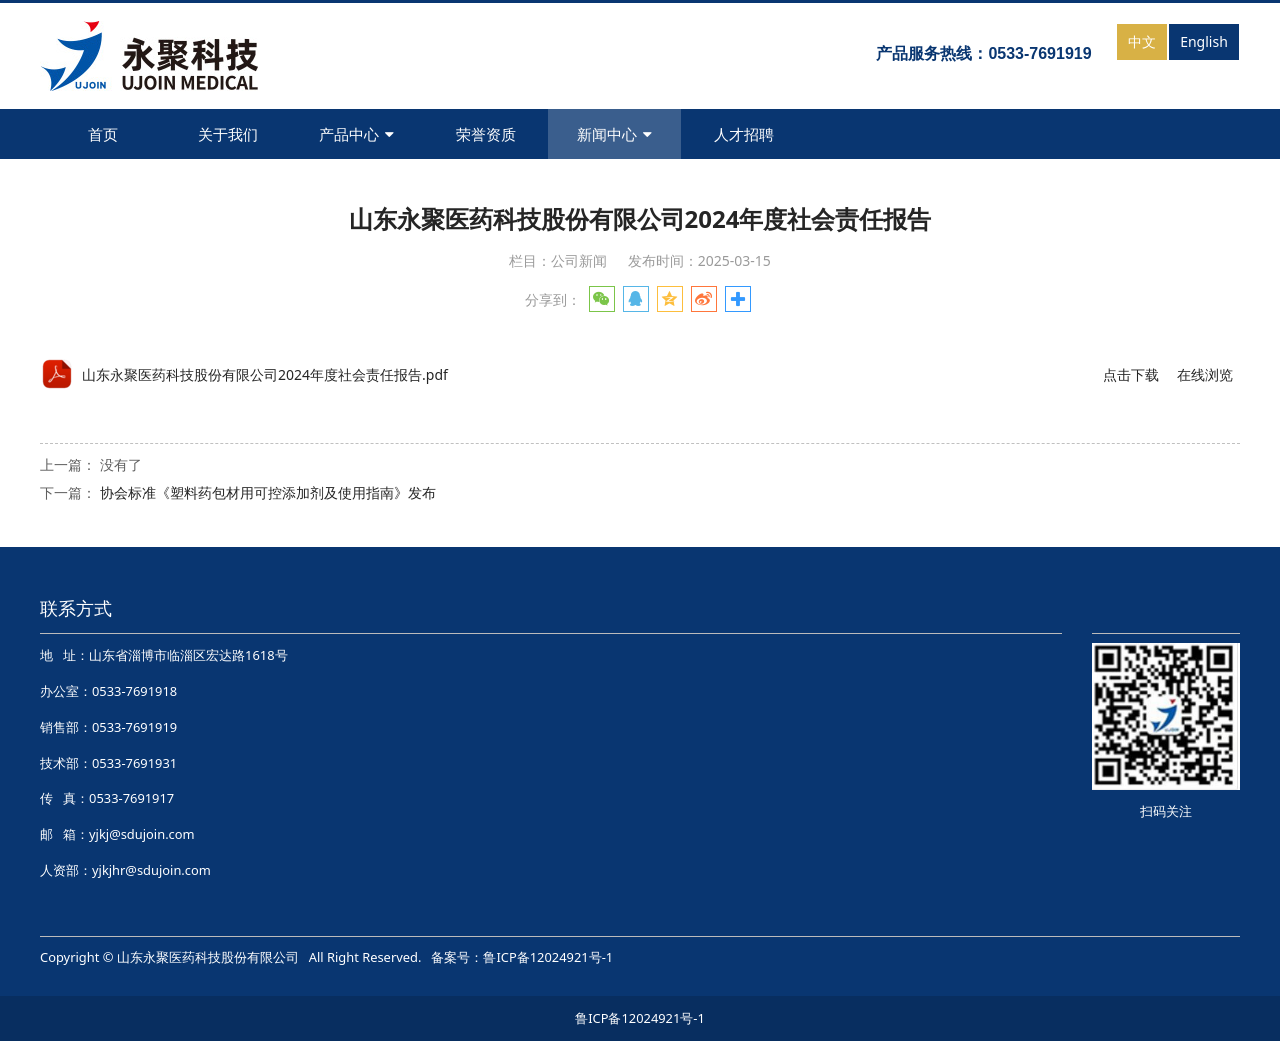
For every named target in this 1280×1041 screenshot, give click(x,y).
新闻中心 (614, 134)
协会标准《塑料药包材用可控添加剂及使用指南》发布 (268, 492)
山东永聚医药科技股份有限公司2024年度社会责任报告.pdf (265, 374)
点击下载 (1131, 374)
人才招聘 (744, 134)
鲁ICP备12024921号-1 (548, 957)
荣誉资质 (486, 134)
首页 (103, 134)
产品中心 (356, 134)
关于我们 (228, 134)
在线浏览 (1205, 374)
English (1204, 41)
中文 (1142, 41)
